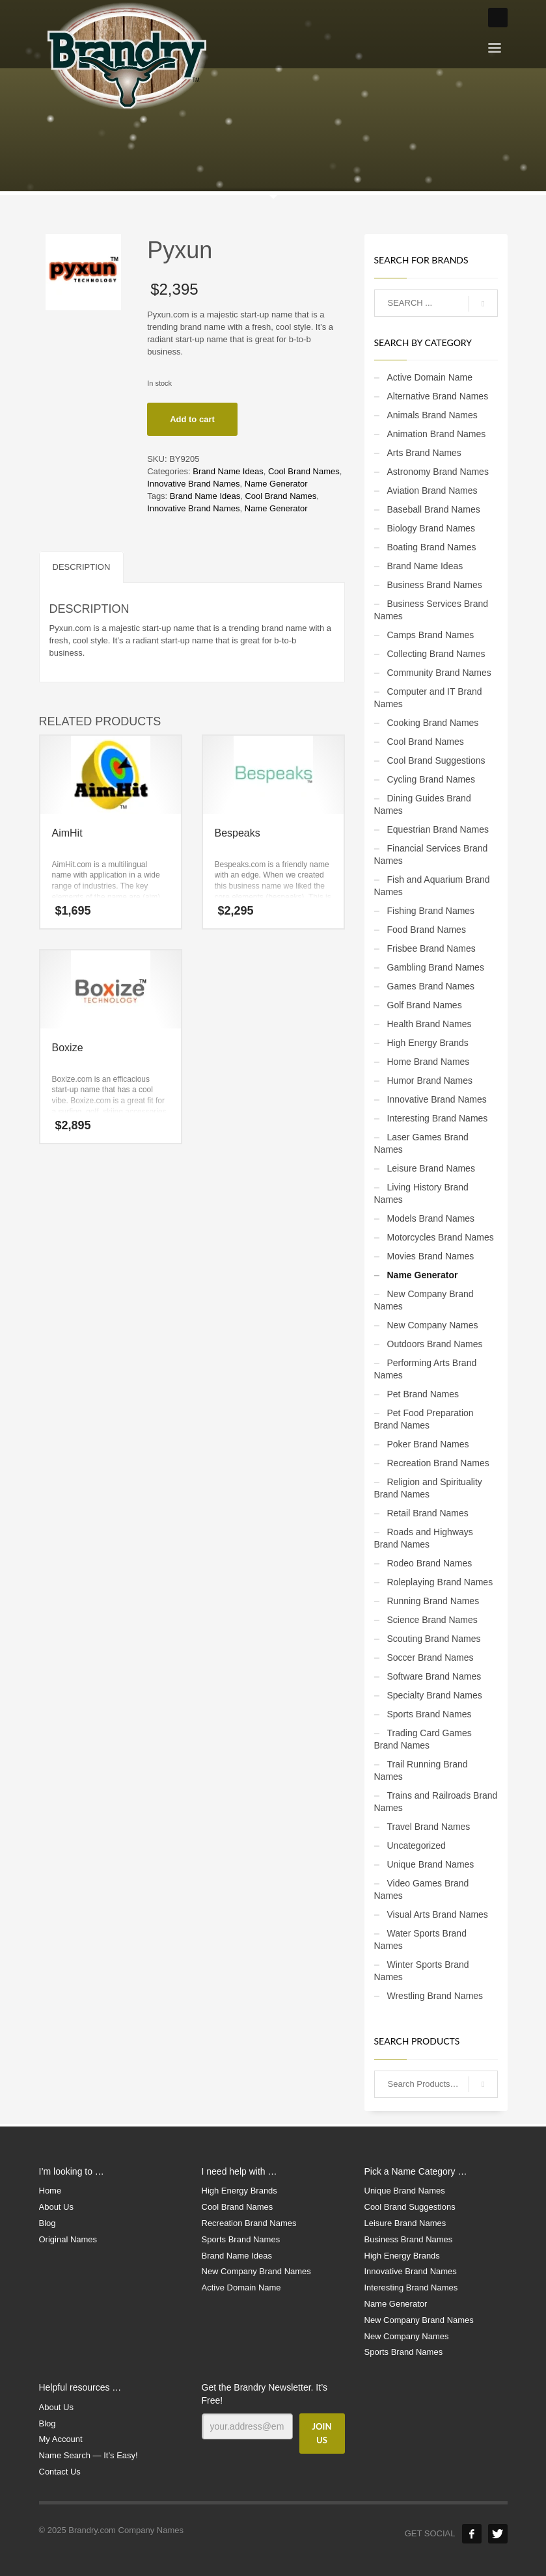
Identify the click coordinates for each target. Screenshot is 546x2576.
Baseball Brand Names (433, 509)
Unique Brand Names (430, 1864)
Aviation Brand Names (432, 490)
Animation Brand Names (436, 434)
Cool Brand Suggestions (436, 760)
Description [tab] (82, 567)
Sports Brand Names (429, 1714)
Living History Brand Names (421, 1193)
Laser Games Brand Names (421, 1143)
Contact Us (60, 2471)
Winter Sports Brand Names (421, 1970)
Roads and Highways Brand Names (423, 1538)
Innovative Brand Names (193, 484)
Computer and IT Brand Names (428, 697)
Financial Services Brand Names (431, 854)
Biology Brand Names (431, 528)
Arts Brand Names (424, 453)
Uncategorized (416, 1845)
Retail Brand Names (428, 1513)
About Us (56, 2207)
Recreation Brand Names (438, 1463)
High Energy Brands (428, 1043)
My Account (61, 2439)
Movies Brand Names (430, 1256)
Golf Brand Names (424, 1005)
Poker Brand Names (428, 1444)
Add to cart (192, 419)
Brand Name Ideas (228, 471)
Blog (47, 2223)
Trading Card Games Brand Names (423, 1739)
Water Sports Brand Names (420, 1939)
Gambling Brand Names (435, 967)
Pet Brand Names (423, 1394)
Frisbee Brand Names (431, 948)
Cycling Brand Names (431, 779)
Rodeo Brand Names (429, 1563)
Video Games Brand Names (421, 1889)
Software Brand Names (434, 1676)
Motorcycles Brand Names (440, 1237)
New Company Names (432, 1325)
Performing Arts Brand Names (425, 1369)
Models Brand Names (431, 1218)
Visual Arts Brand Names (437, 1914)
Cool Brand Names (304, 471)
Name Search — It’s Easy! (88, 2455)
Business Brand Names (434, 585)
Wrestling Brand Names (435, 1996)
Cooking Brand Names (433, 723)
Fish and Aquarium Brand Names (432, 885)
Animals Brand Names (432, 415)
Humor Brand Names (430, 1080)
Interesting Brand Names (437, 1118)
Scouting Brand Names (434, 1638)
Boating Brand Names (431, 547)
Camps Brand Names (430, 635)
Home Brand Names (428, 1061)
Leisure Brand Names (431, 1168)
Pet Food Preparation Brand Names (424, 1419)
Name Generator (276, 484)
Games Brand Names (431, 986)
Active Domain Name (430, 377)
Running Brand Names (433, 1601)
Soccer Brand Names (430, 1657)
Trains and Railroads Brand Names (436, 1801)
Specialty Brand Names (434, 1695)
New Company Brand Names (424, 1300)
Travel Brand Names (429, 1826)
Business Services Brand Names (431, 609)
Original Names (68, 2239)
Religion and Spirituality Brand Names (428, 1488)
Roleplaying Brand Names (440, 1582)
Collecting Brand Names (436, 654)
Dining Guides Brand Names (422, 804)
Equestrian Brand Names (438, 829)
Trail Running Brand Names (421, 1770)
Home (50, 2190)
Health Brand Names (429, 1024)
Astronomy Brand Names (438, 471)
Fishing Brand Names (431, 911)
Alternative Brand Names (438, 396)
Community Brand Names (439, 672)
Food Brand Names (426, 929)
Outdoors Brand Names (435, 1344)
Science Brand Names (432, 1620)
